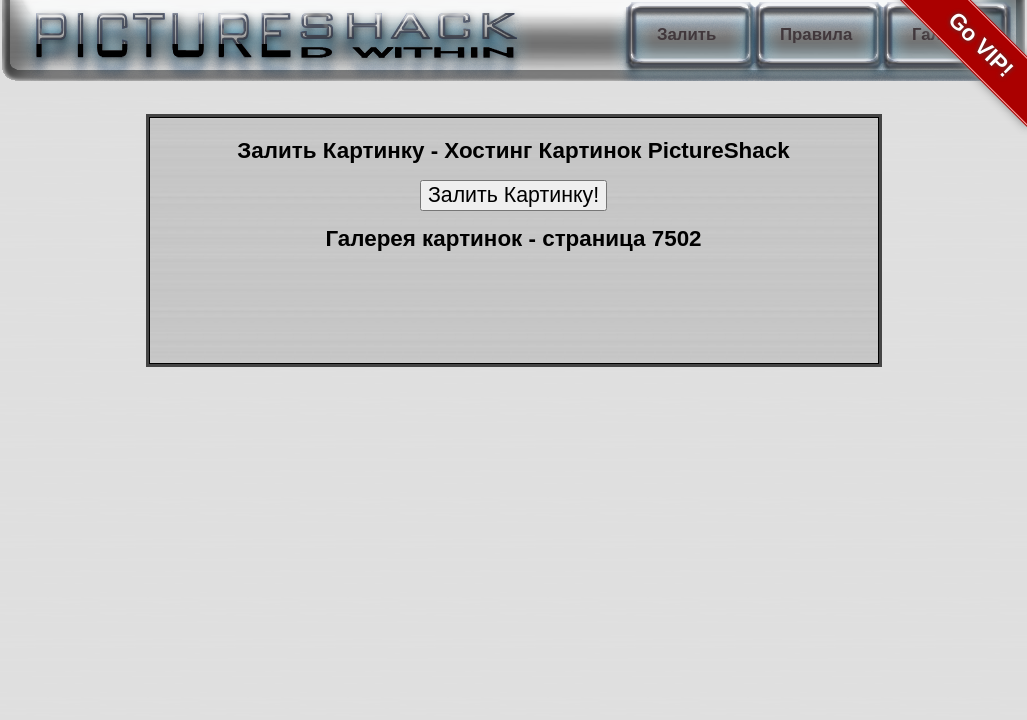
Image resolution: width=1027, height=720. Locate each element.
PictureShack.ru (272, 30)
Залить (686, 34)
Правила (816, 34)
